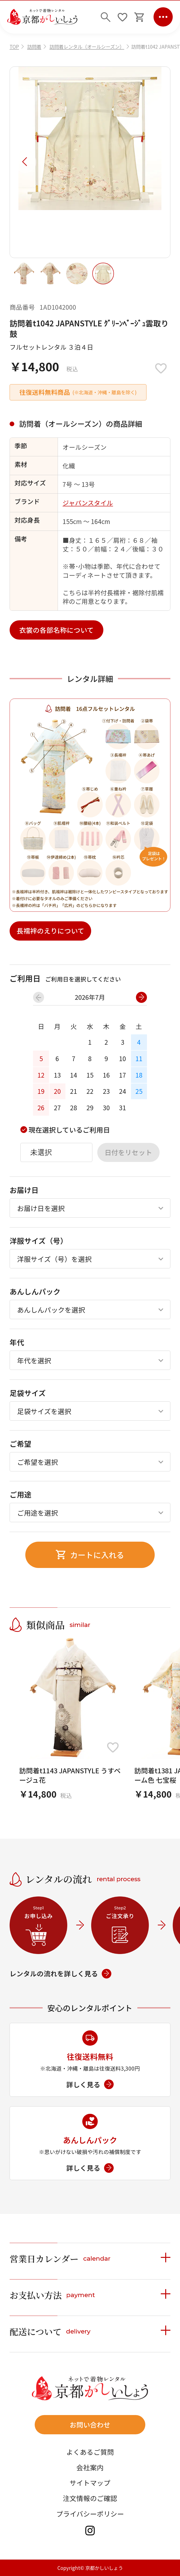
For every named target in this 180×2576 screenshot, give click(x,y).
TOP (14, 46)
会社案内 (90, 2467)
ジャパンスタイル (88, 502)
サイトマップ (90, 2482)
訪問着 (34, 46)
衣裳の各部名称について (56, 630)
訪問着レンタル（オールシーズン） (86, 46)
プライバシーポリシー (90, 2513)
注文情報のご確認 (90, 2498)
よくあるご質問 (90, 2452)
